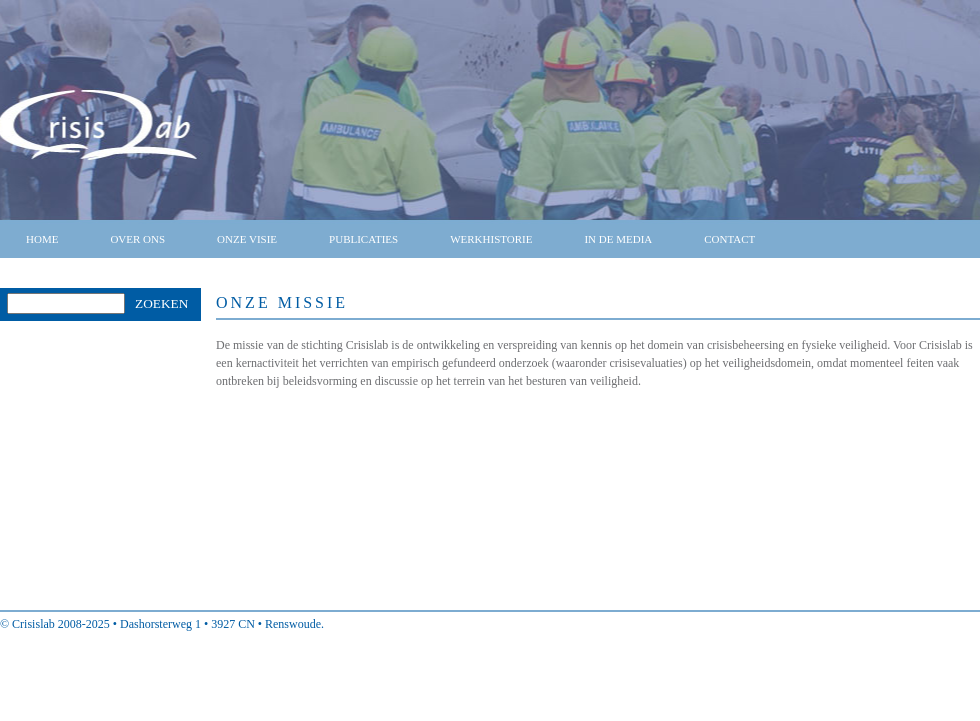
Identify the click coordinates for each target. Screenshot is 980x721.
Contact (729, 239)
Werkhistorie (491, 239)
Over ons (137, 239)
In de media (618, 239)
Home (42, 239)
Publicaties (363, 239)
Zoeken (161, 303)
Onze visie (247, 239)
